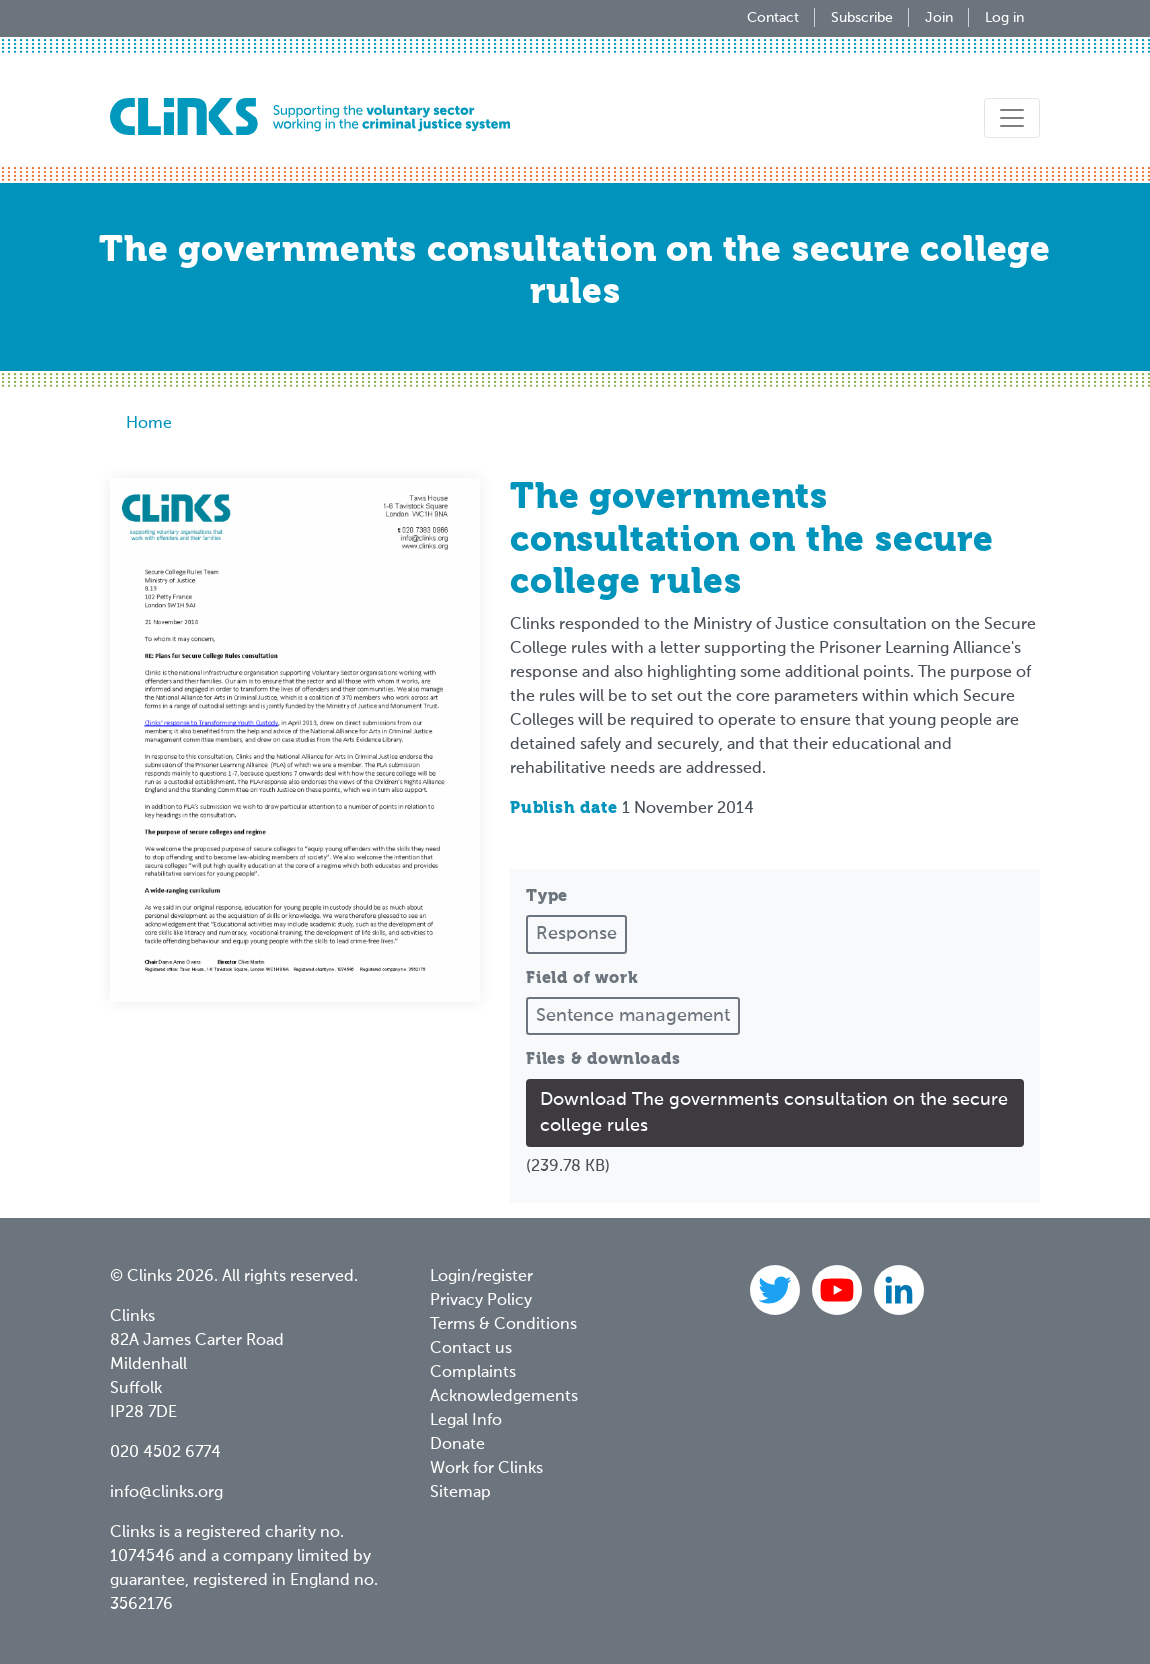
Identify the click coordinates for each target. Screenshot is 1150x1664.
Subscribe (862, 18)
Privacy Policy (481, 1301)
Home (149, 424)
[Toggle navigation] (1012, 118)
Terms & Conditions (503, 1325)
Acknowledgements (504, 1397)
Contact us (471, 1349)
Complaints (473, 1373)
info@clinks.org (166, 1493)
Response (576, 934)
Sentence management (633, 1016)
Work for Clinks (486, 1469)
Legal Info (466, 1421)
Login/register (481, 1277)
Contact (773, 18)
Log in (1004, 18)
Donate (457, 1445)
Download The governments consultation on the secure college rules (774, 1113)
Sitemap (460, 1493)
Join (939, 18)
